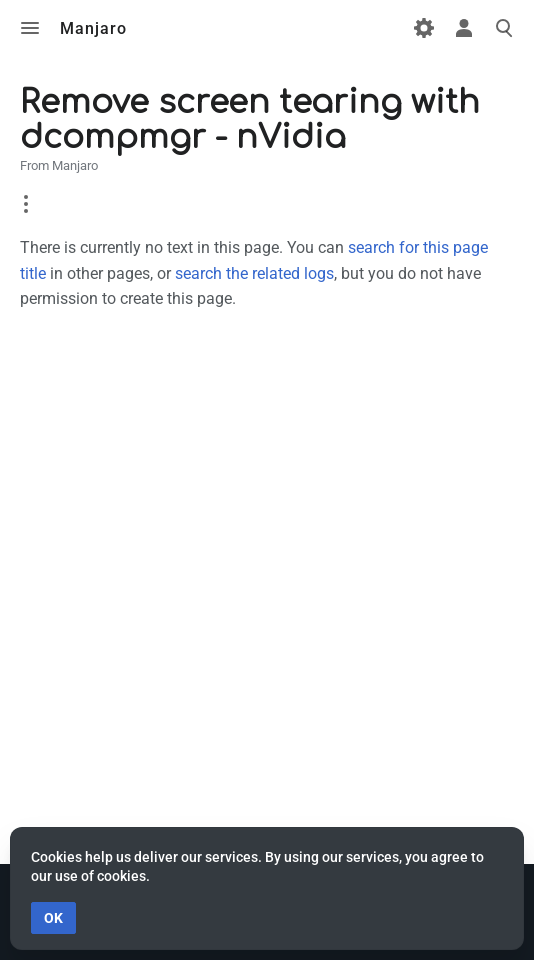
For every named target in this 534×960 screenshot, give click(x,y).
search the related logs (254, 273)
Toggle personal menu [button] (464, 28)
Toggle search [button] (504, 28)
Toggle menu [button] (30, 28)
